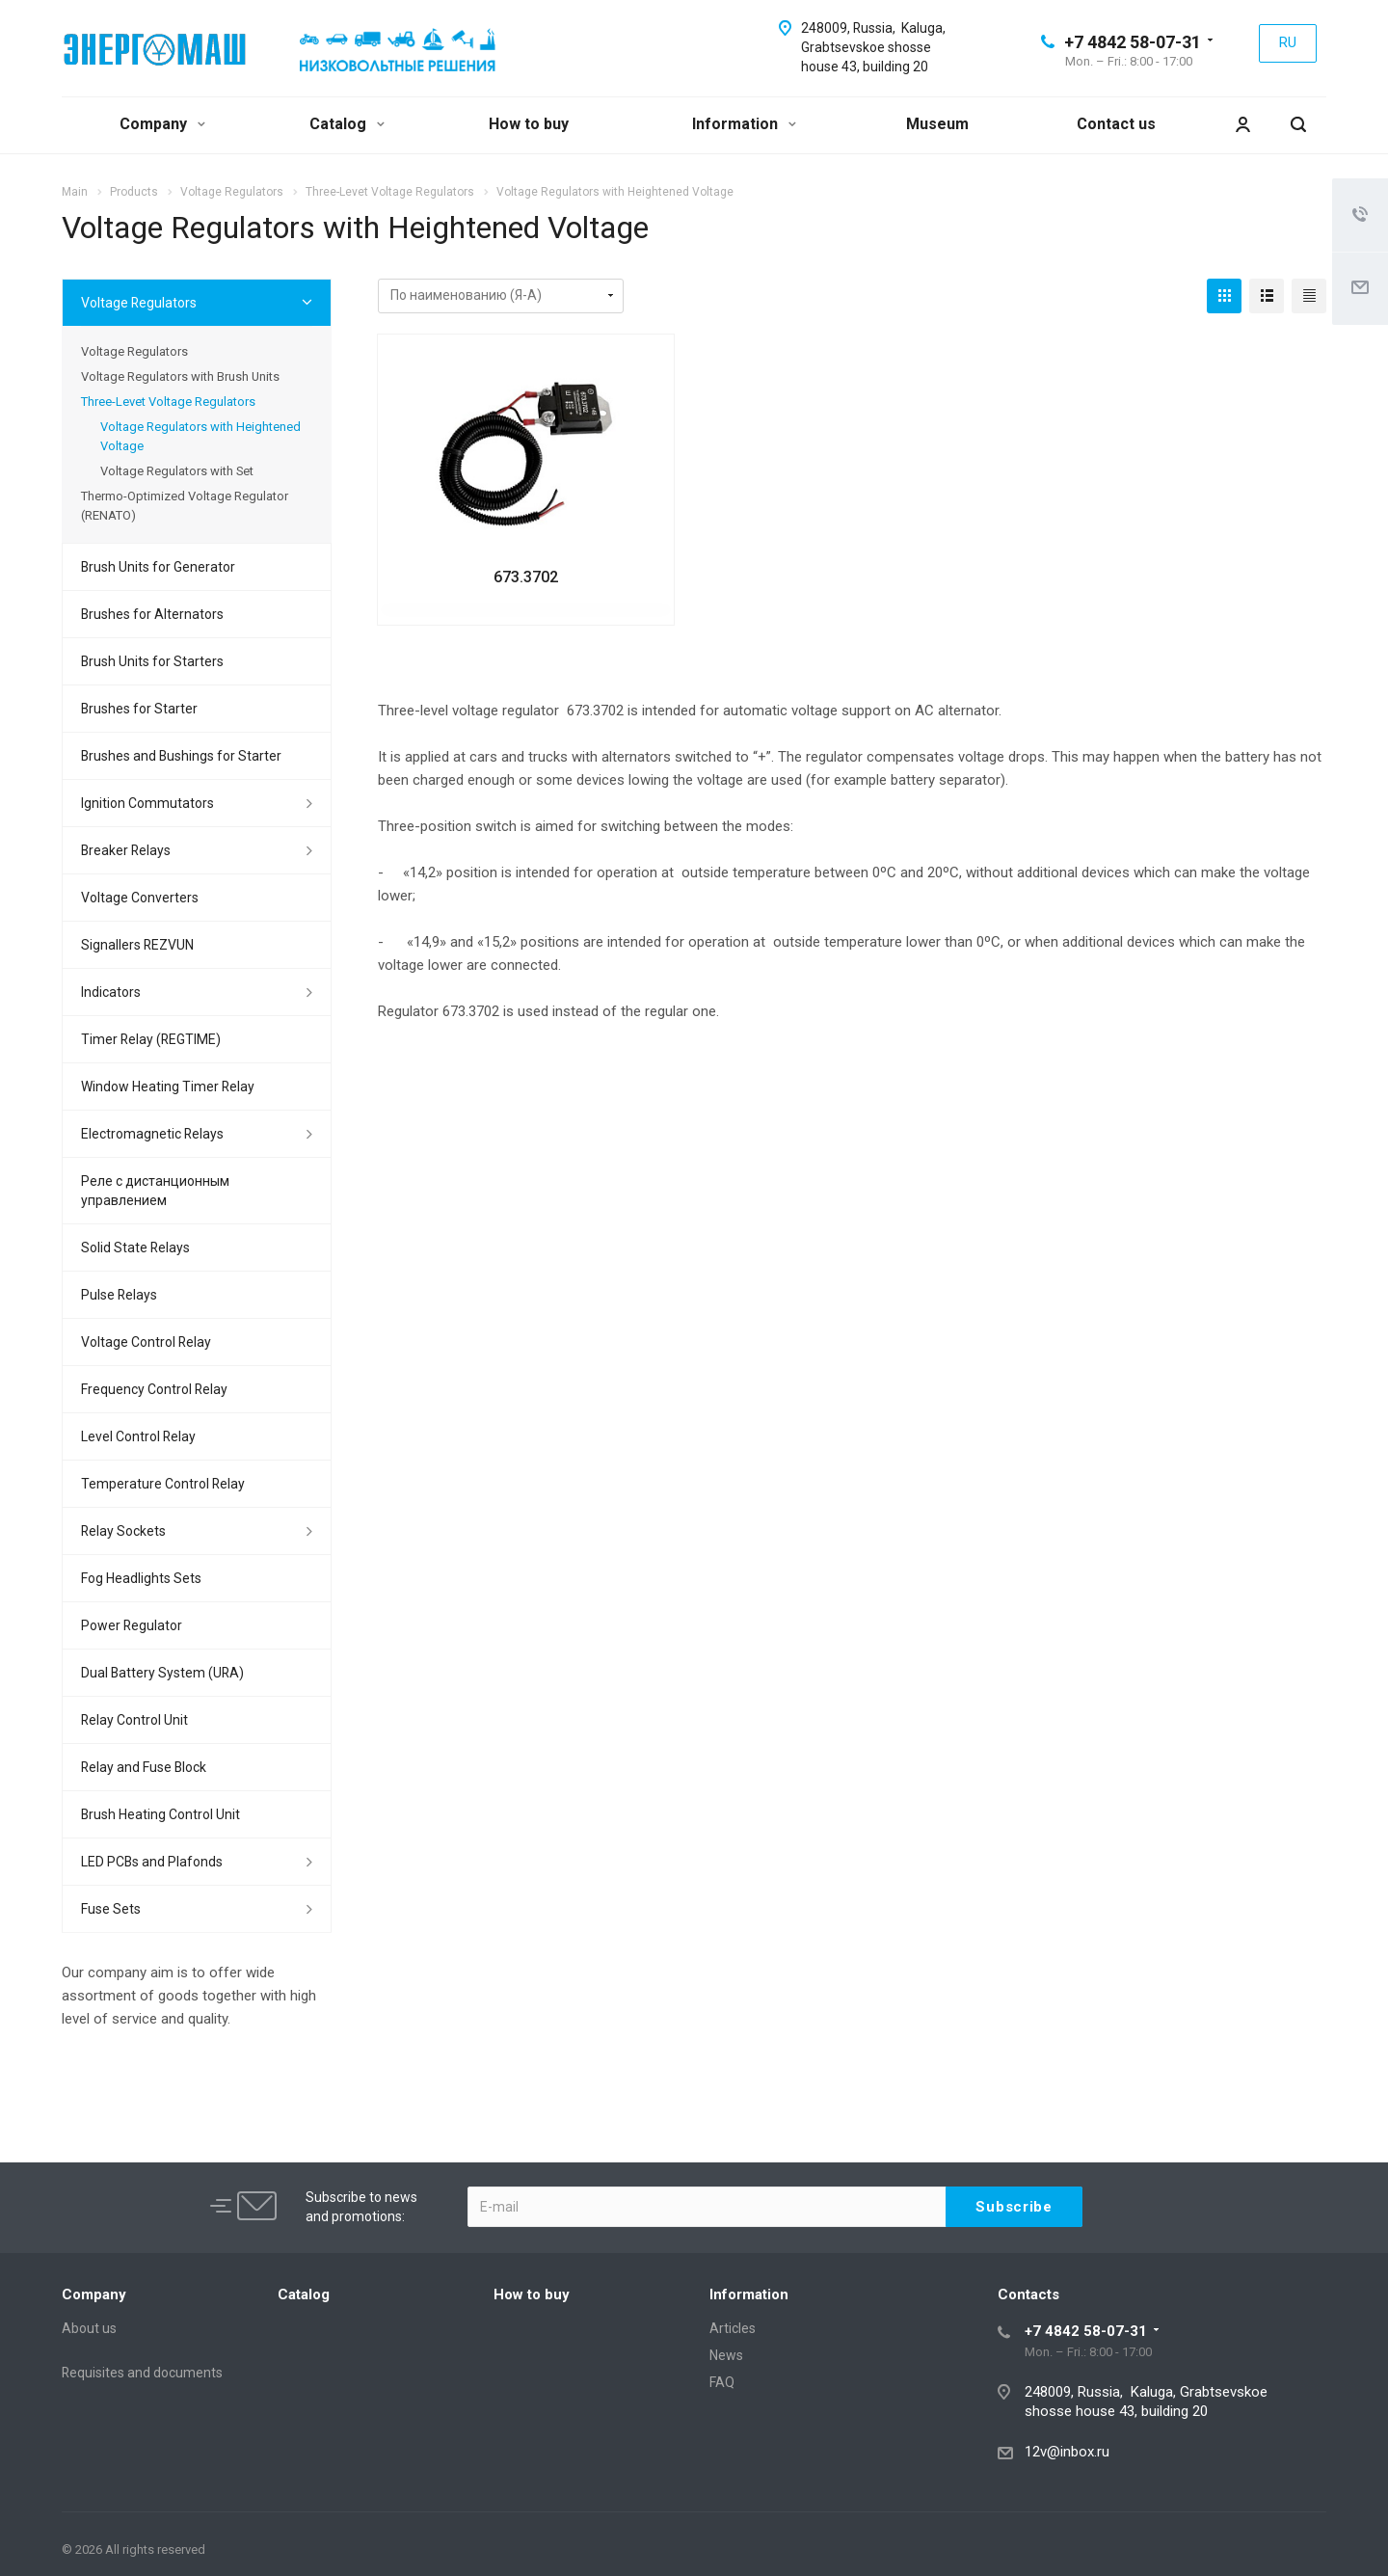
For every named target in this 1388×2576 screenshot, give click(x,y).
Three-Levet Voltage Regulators (168, 401)
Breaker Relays (126, 850)
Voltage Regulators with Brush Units (180, 376)
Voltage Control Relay (146, 1342)
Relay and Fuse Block (143, 1767)
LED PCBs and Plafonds (152, 1861)
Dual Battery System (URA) (162, 1672)
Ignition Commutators (147, 803)
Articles (732, 2328)
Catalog (347, 124)
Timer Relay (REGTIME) (151, 1039)
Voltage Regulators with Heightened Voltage (200, 436)
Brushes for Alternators (152, 614)
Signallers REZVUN (137, 945)
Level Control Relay (138, 1436)
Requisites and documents (142, 2372)
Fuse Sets (111, 1909)
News (726, 2355)
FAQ (721, 2382)
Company (162, 124)
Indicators (111, 992)
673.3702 (526, 577)
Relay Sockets (123, 1531)
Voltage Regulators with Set (177, 471)
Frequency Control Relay (154, 1389)
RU (1287, 42)
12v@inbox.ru (1067, 2451)
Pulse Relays (119, 1294)
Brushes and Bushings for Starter (181, 756)
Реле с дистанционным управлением (155, 1190)
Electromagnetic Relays (152, 1133)
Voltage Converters (140, 897)
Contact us (1116, 124)
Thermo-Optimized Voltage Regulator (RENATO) (184, 506)
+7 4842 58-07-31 (1132, 42)
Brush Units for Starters (152, 661)
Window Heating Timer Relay (167, 1086)
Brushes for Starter (139, 708)
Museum (937, 124)
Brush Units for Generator (158, 567)
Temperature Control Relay (163, 1483)
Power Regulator (131, 1625)
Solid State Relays (135, 1247)
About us (89, 2328)
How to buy (529, 124)
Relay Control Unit (134, 1720)
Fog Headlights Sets (141, 1578)
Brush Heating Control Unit (160, 1814)
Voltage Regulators (139, 302)
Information (744, 124)
